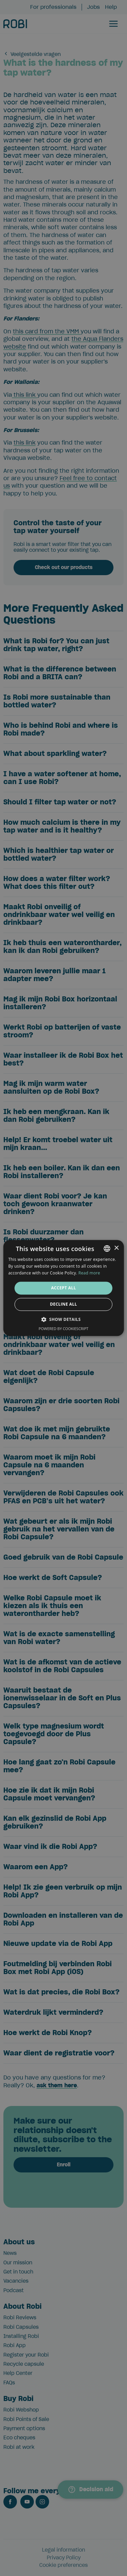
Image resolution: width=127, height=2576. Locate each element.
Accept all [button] (63, 1288)
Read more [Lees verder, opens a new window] (89, 1273)
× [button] (116, 1248)
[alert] (63, 1288)
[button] (63, 1319)
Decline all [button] (63, 1304)
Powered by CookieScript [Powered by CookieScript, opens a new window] (63, 1328)
